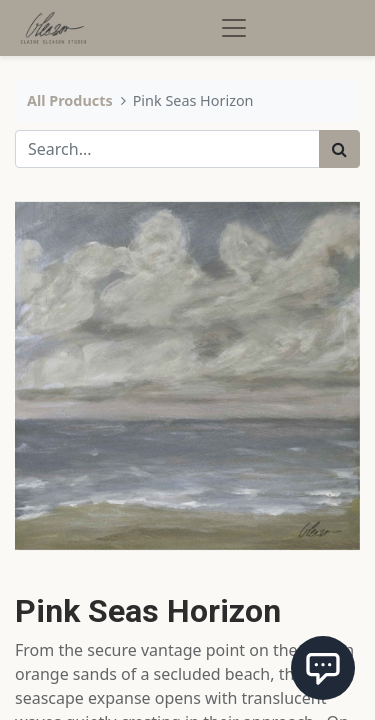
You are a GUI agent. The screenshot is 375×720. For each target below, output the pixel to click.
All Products (70, 100)
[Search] (339, 149)
